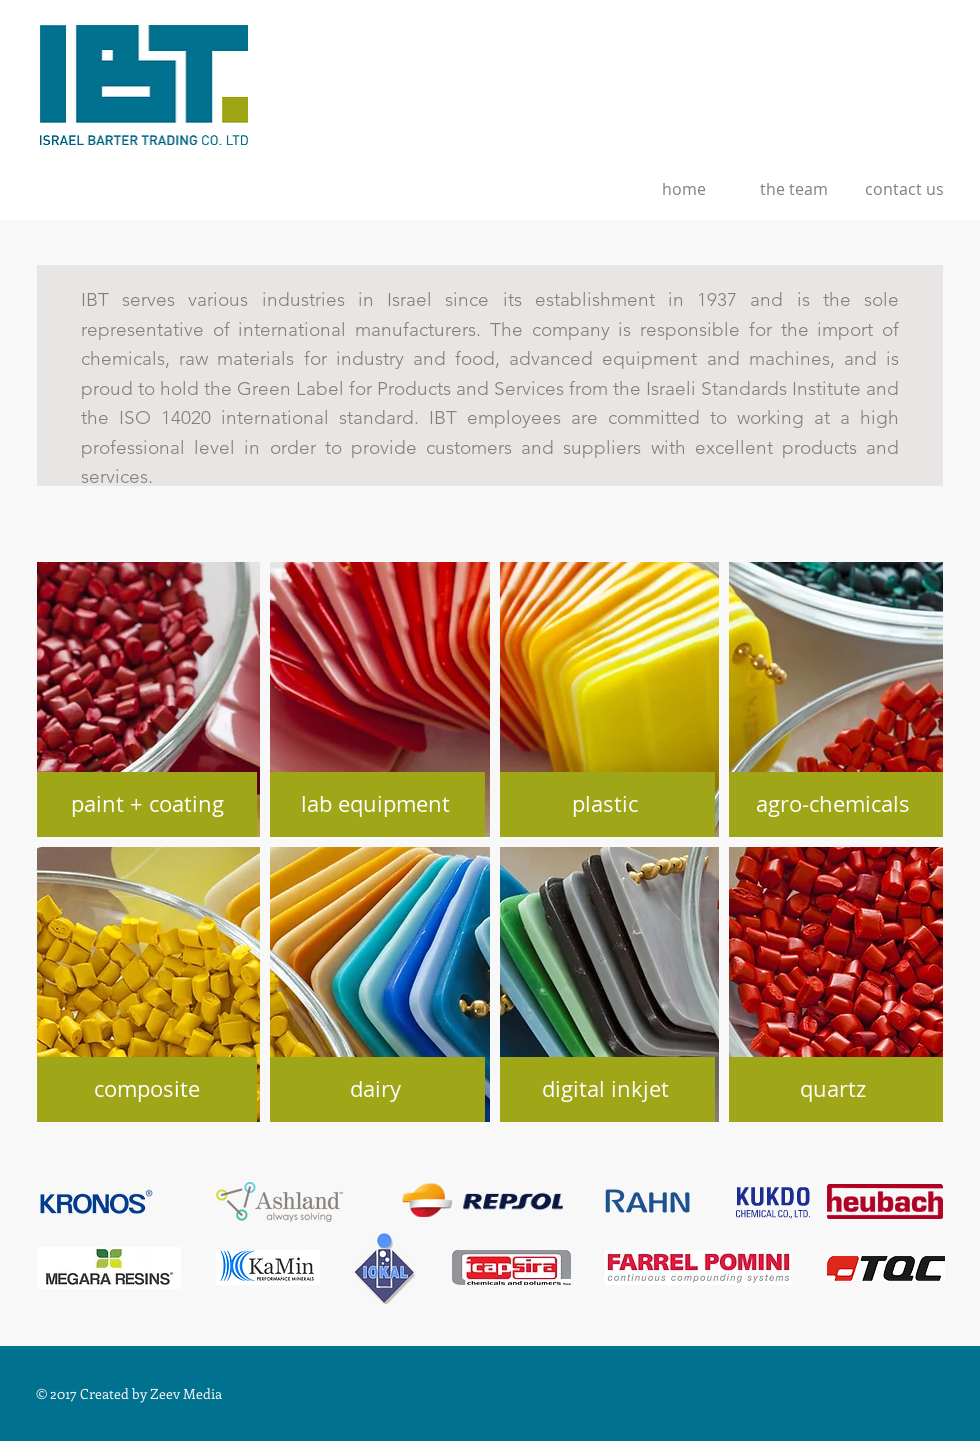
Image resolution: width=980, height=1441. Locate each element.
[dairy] (375, 1089)
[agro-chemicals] (833, 804)
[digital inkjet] (605, 1089)
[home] (684, 189)
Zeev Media (186, 1393)
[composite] (147, 1089)
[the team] (794, 189)
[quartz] (833, 1089)
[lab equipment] (375, 804)
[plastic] (605, 804)
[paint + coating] (147, 804)
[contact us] (904, 189)
